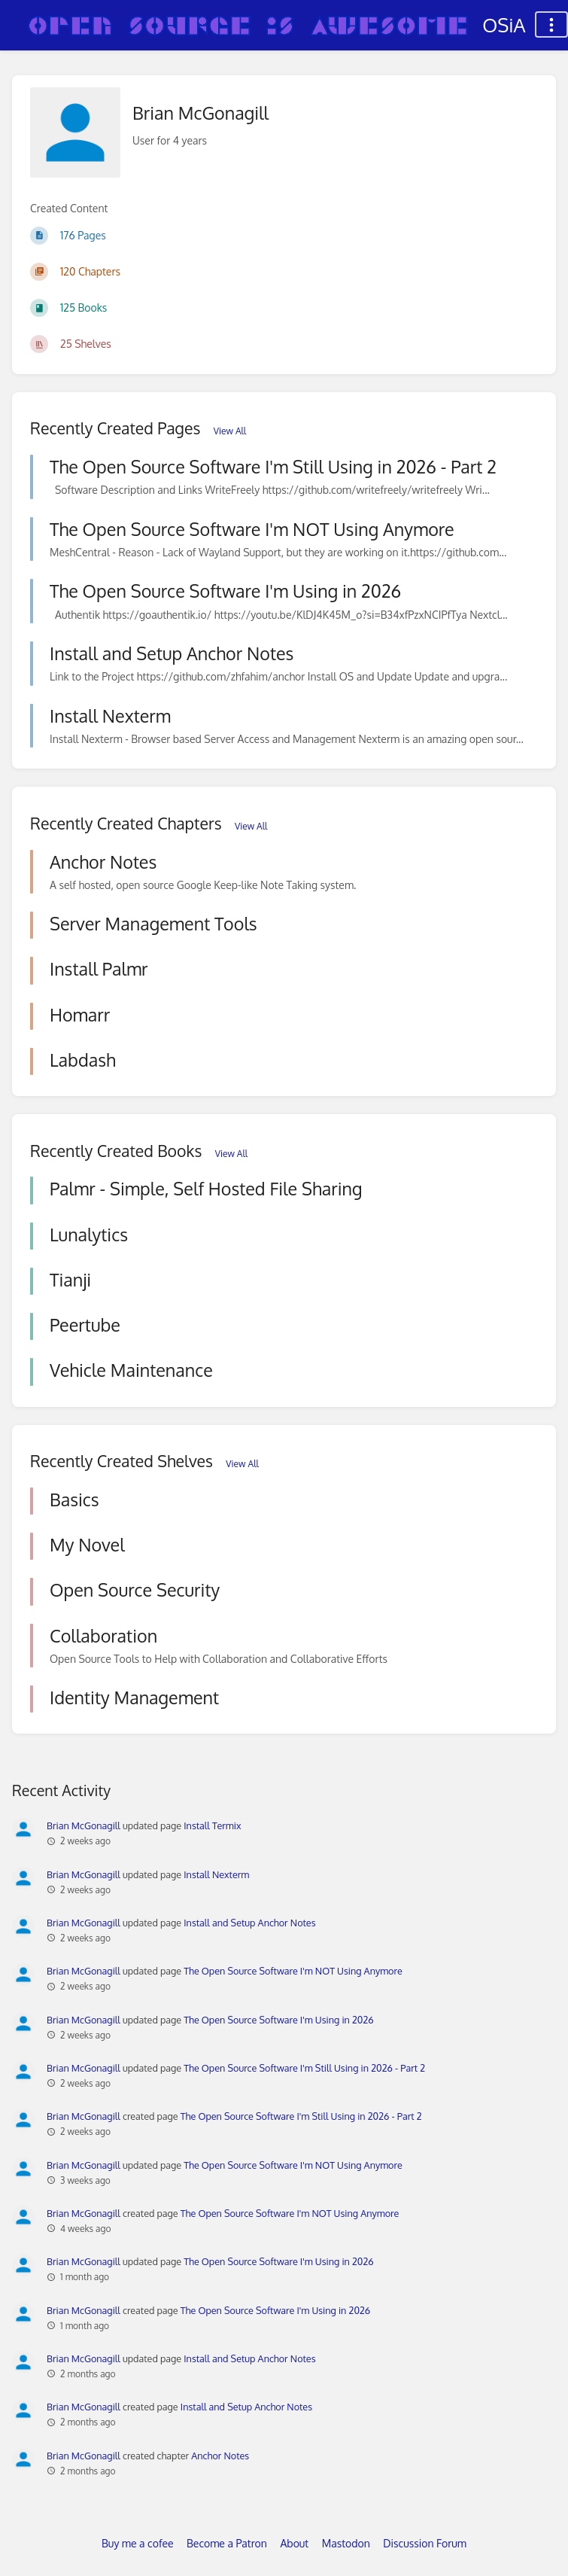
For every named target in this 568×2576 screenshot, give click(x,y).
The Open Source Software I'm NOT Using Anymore (293, 1971)
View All (230, 431)
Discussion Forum (424, 2543)
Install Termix (212, 1825)
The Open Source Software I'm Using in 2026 (278, 2020)
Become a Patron (227, 2543)
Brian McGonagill (83, 1825)
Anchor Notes (220, 2456)
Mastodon (346, 2543)
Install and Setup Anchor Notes (249, 1923)
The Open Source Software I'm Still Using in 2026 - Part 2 (304, 2068)
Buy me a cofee (137, 2543)
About (294, 2543)
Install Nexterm (216, 1874)
